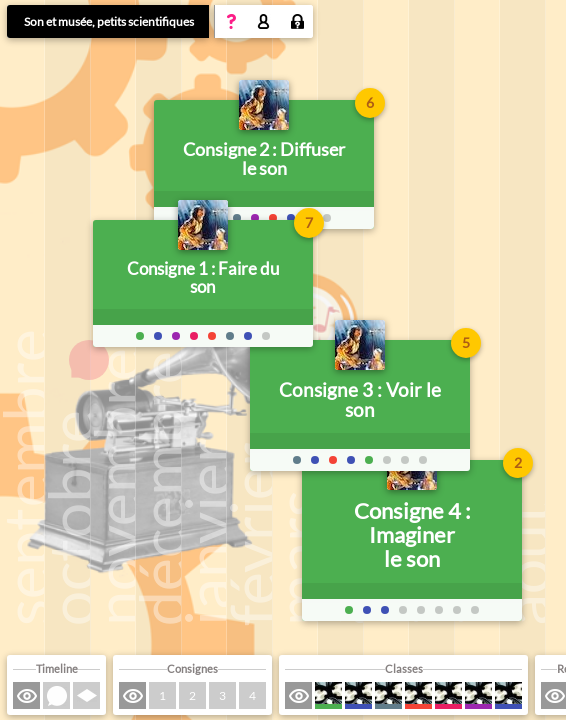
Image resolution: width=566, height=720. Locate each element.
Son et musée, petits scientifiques (109, 21)
